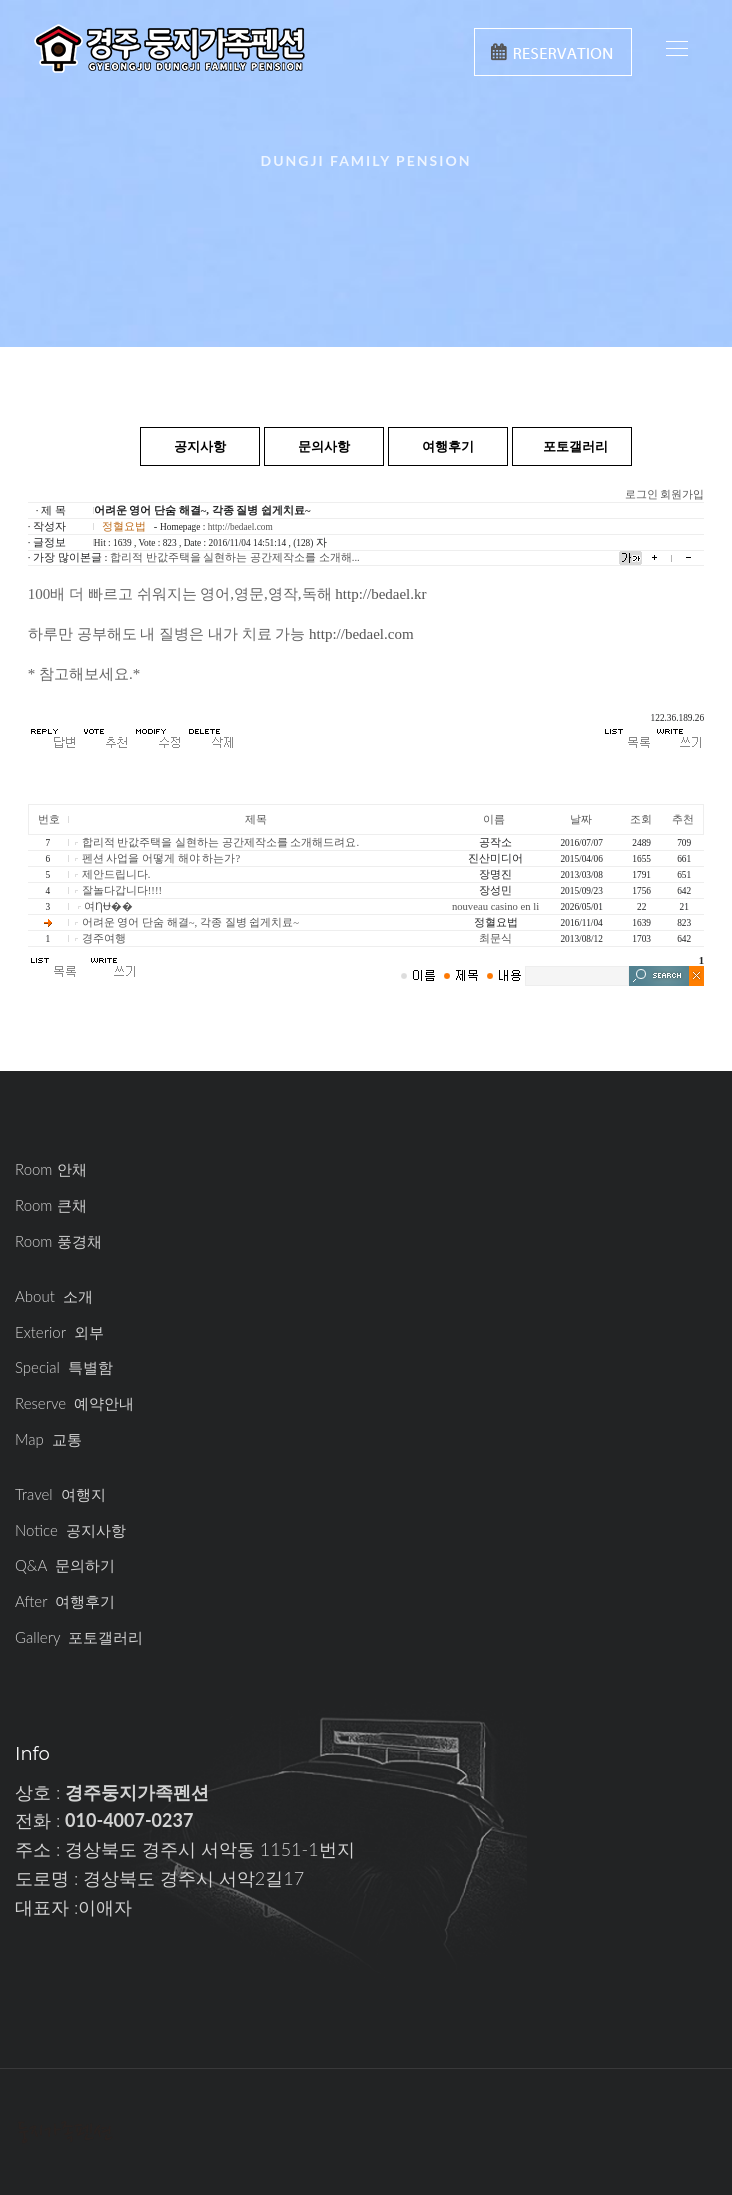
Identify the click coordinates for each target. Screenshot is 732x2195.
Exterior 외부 (59, 1332)
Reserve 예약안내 (74, 1403)
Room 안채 (51, 1169)
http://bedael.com (240, 527)
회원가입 (682, 494)
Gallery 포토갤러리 (79, 1637)
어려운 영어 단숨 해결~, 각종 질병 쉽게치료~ (190, 922)
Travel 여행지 (60, 1494)
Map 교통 (48, 1439)
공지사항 (200, 446)
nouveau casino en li (495, 906)
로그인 (641, 494)
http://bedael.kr (380, 594)
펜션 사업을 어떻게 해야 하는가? (161, 858)
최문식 (495, 938)
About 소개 (54, 1296)
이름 (494, 819)
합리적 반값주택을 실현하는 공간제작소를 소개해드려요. (220, 842)
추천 (683, 819)
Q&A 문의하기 (65, 1565)
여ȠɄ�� (108, 906)
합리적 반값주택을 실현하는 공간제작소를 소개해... (235, 557)
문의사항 (324, 446)
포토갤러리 (575, 446)
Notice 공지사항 (70, 1530)
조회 (641, 819)
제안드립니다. (116, 874)
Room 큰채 (51, 1205)
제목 (256, 819)
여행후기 (448, 446)
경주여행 (104, 938)
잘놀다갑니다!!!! (122, 890)
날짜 (581, 819)
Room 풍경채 (58, 1241)
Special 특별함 (64, 1367)
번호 (49, 819)
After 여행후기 (65, 1601)
